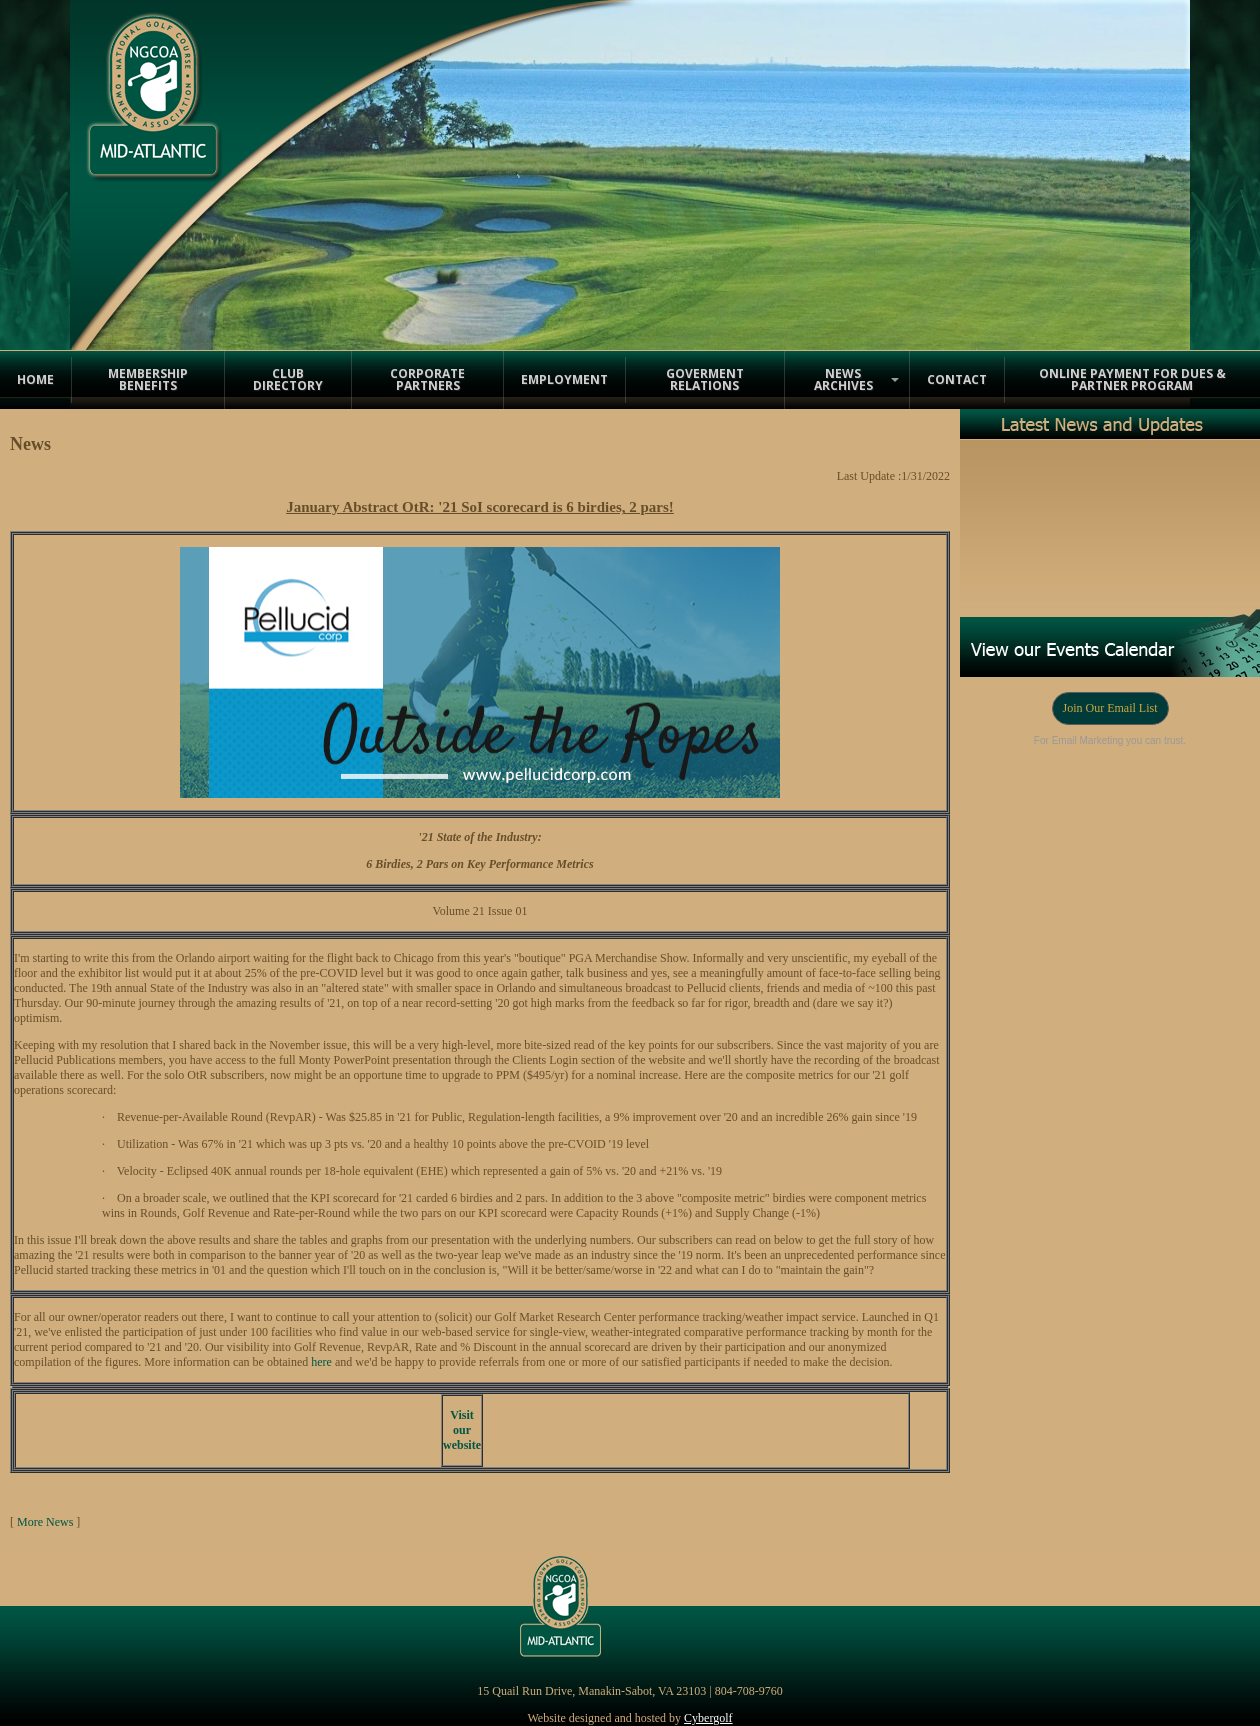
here (321, 1362)
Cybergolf (708, 1718)
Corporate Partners (427, 379)
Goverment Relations (705, 379)
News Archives (843, 379)
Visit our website (462, 1430)
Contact (957, 379)
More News (45, 1522)
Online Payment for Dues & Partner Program (1132, 379)
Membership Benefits (148, 379)
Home (35, 379)
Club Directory (288, 379)
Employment (564, 379)
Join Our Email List (1110, 708)
